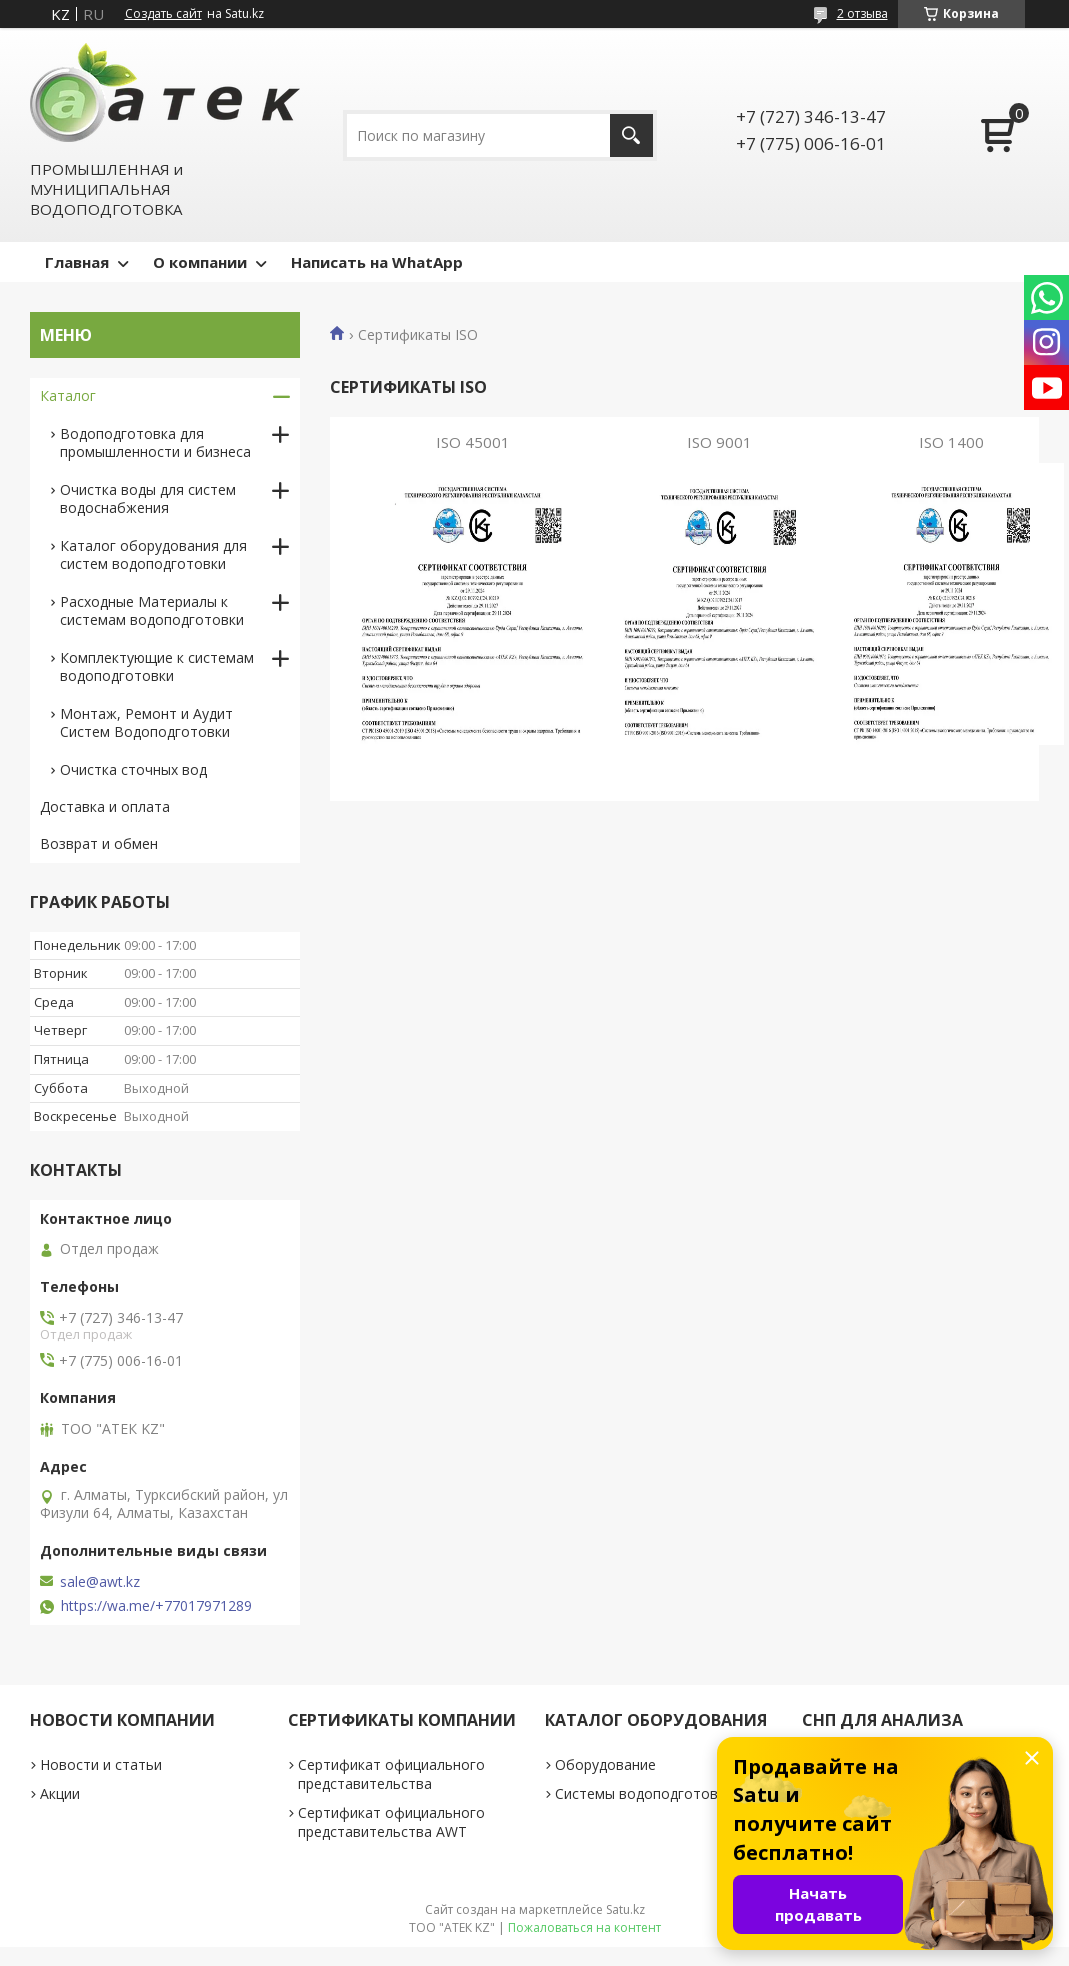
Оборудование (605, 1764)
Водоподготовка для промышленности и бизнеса (155, 442)
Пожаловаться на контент (584, 1927)
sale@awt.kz (100, 1582)
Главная (77, 262)
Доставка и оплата (105, 806)
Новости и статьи (101, 1764)
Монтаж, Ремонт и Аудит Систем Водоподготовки (146, 722)
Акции (60, 1793)
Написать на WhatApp (377, 262)
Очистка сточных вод (133, 769)
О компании (200, 262)
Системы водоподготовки (644, 1793)
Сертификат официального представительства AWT (391, 1822)
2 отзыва (862, 13)
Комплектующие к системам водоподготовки (157, 666)
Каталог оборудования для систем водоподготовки (153, 554)
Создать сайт (163, 14)
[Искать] (631, 135)
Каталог (68, 395)
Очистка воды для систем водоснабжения (148, 498)
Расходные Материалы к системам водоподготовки (152, 610)
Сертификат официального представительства (391, 1774)
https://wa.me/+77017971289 (156, 1606)
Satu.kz (625, 1909)
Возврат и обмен (99, 843)
